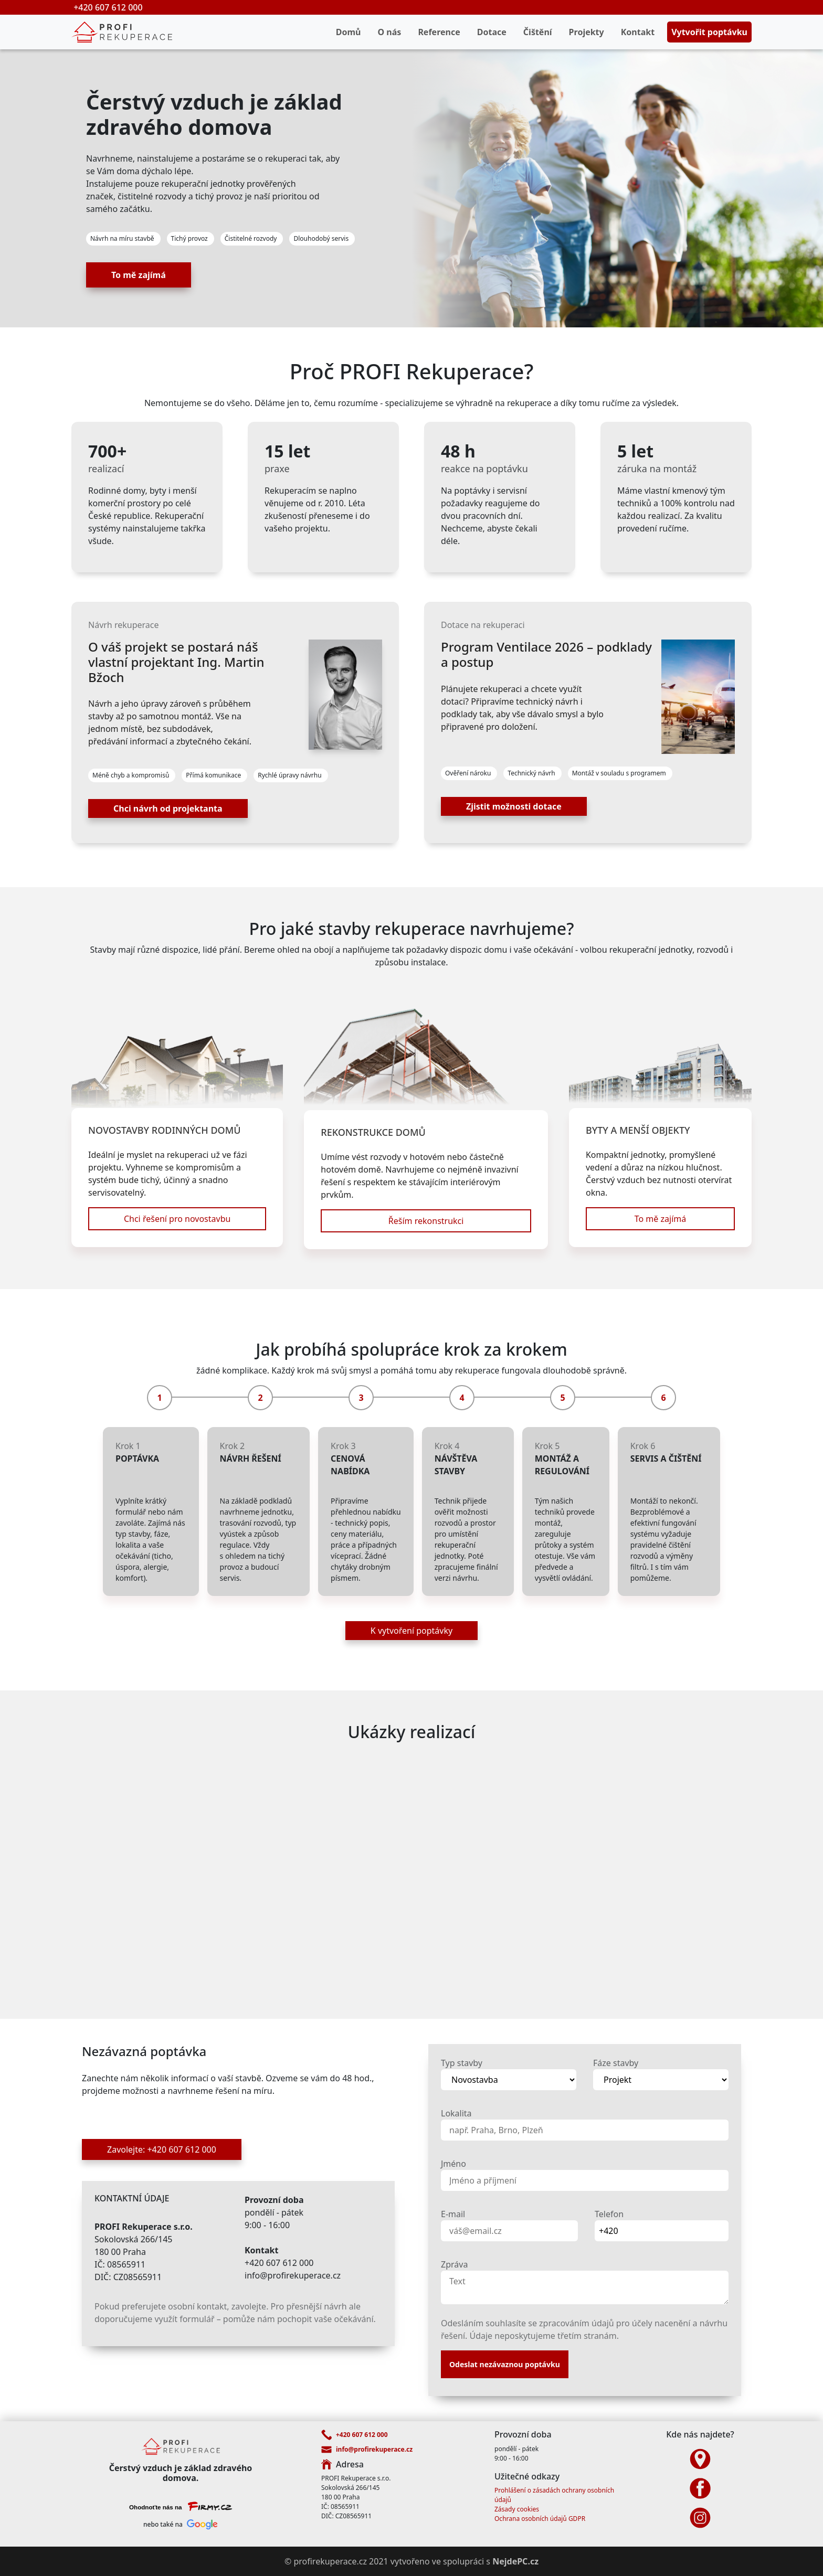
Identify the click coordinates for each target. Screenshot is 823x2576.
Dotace (492, 32)
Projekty (586, 32)
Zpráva (454, 2264)
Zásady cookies (516, 2509)
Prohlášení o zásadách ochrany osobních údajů (554, 2495)
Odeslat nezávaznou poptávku (504, 2364)
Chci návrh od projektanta (168, 808)
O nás (390, 32)
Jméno (453, 2163)
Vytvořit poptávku (709, 32)
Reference (439, 32)
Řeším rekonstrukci (426, 1221)
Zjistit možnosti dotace (514, 806)
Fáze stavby (615, 2063)
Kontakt (638, 32)
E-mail (453, 2214)
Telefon (609, 2214)
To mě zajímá (138, 275)
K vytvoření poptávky (411, 1630)
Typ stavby (461, 2063)
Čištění (537, 32)
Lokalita (456, 2113)
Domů (348, 32)
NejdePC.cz (515, 2561)
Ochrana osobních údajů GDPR (539, 2518)
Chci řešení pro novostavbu (177, 1219)
